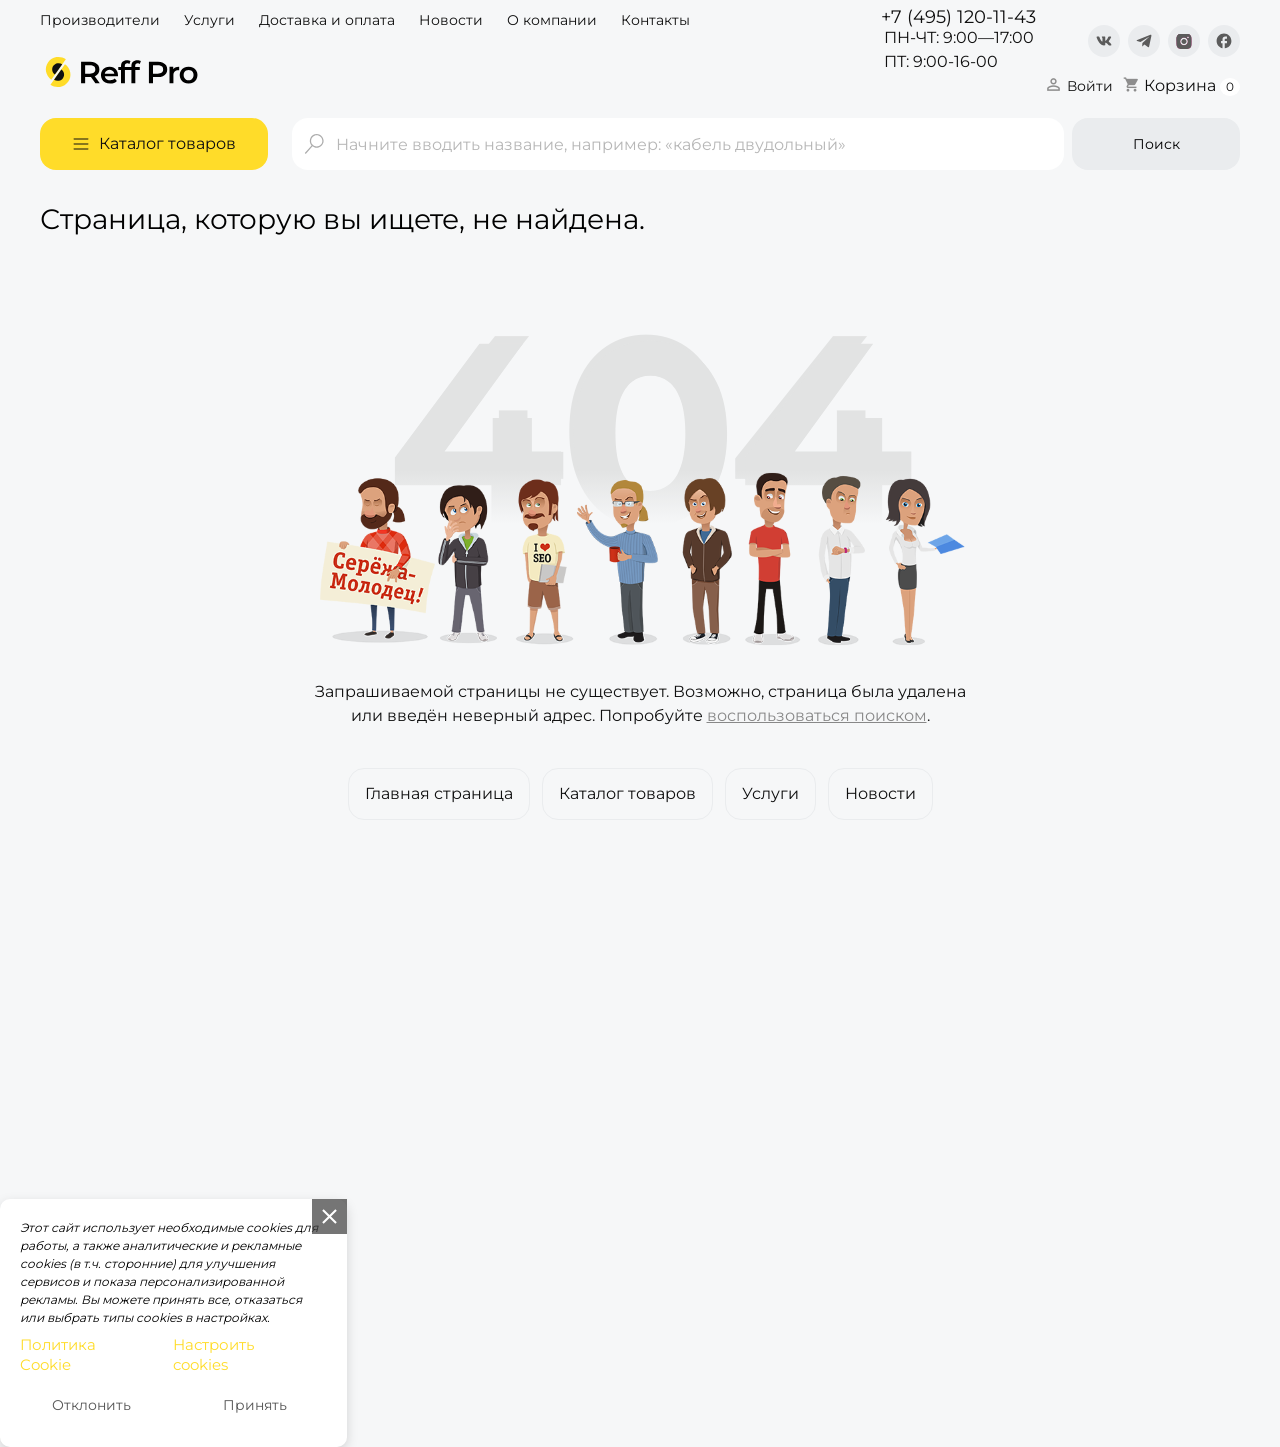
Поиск (1156, 144)
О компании (552, 20)
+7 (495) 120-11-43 (958, 17)
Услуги (209, 20)
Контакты (655, 20)
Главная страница (439, 793)
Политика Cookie (58, 1355)
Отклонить (91, 1405)
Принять (255, 1405)
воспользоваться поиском (817, 715)
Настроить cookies (213, 1355)
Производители (100, 20)
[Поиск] (678, 144)
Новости (451, 20)
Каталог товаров (627, 793)
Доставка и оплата (327, 20)
